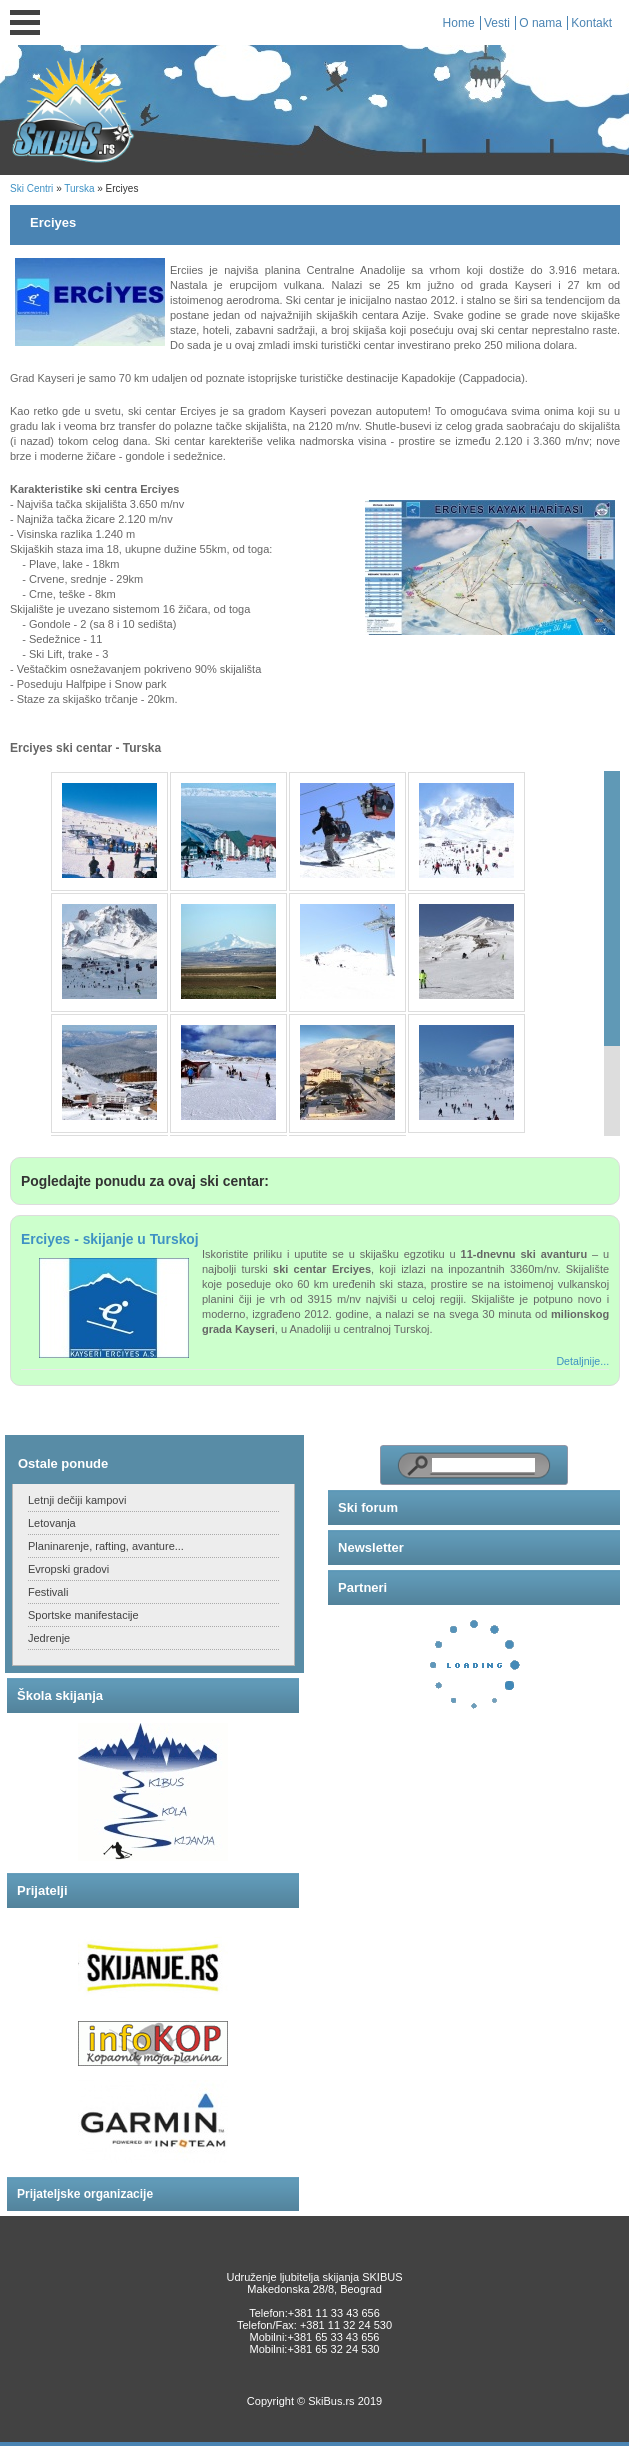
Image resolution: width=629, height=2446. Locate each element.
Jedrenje (49, 1638)
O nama (540, 23)
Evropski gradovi (68, 1569)
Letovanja (52, 1523)
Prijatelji (42, 1890)
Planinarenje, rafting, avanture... (106, 1546)
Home (459, 23)
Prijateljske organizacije (85, 2194)
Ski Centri (31, 188)
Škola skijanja (60, 1695)
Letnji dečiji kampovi (77, 1500)
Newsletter (371, 1547)
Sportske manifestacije (83, 1615)
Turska (79, 188)
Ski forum (368, 1507)
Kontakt (591, 23)
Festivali (48, 1592)
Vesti (497, 23)
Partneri (362, 1587)
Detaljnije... (582, 1361)
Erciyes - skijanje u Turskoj (110, 1239)
